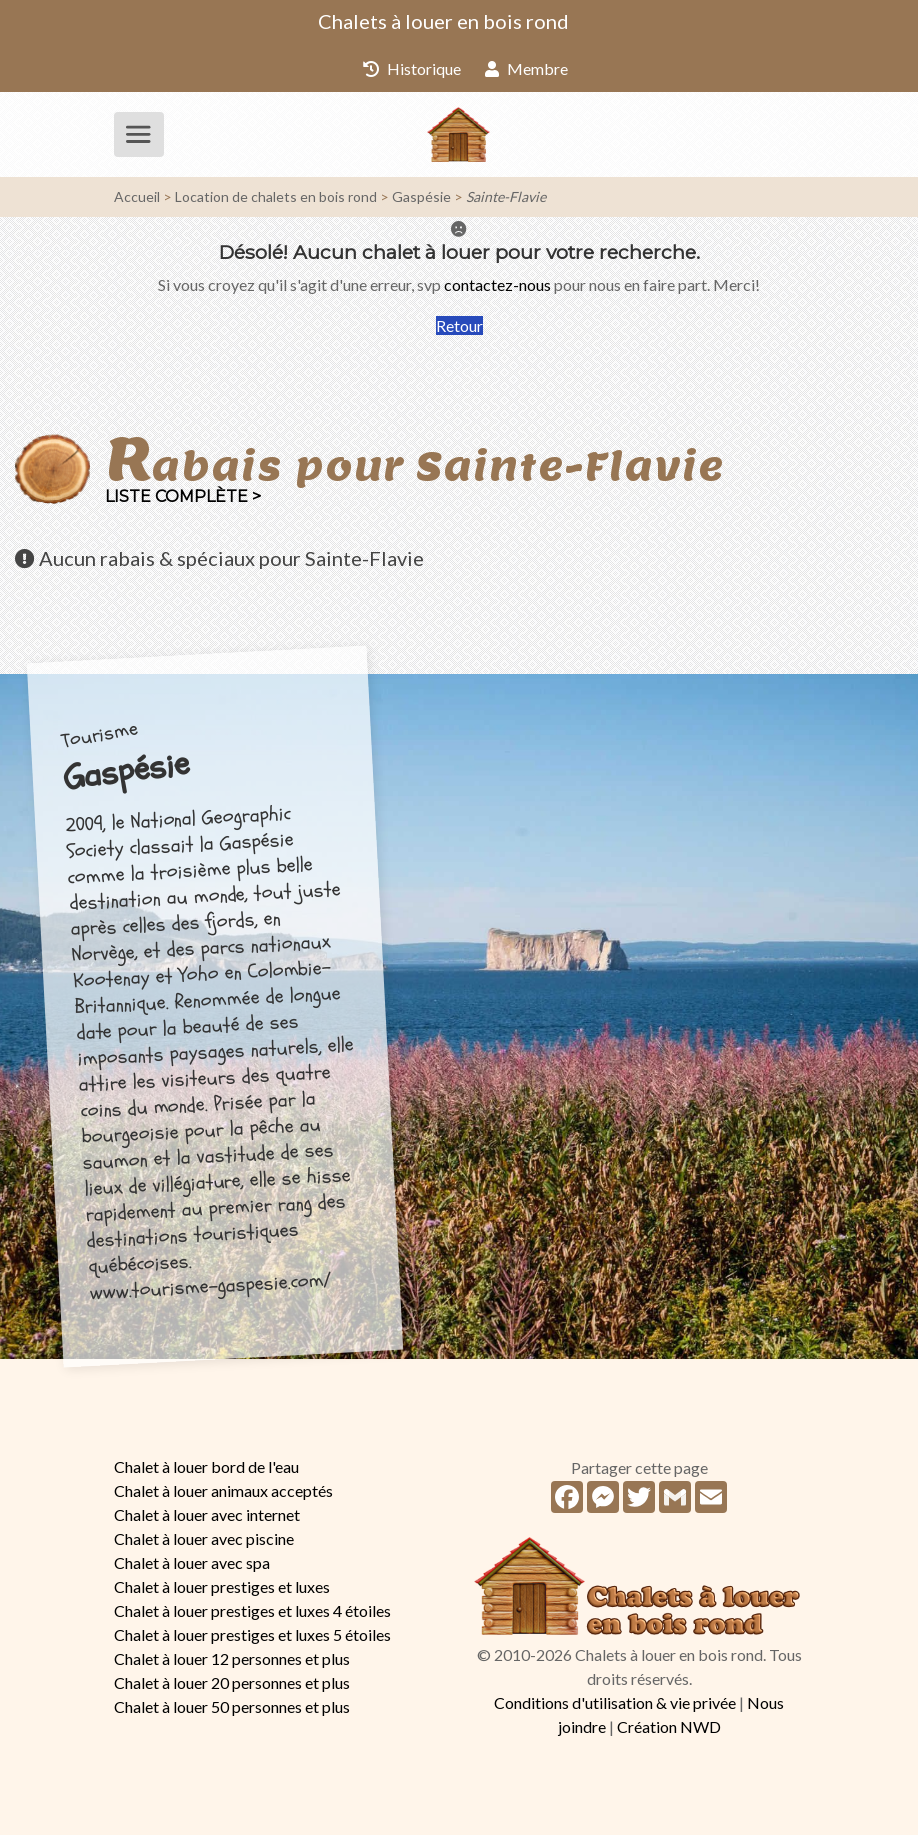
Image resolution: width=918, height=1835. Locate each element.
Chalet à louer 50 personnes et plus (232, 1706)
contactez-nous (497, 284)
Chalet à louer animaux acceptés (223, 1490)
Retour (459, 325)
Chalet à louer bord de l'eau (206, 1466)
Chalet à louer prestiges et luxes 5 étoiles (252, 1634)
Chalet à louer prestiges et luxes (222, 1586)
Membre (526, 68)
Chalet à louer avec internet (207, 1514)
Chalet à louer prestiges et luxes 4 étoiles (252, 1610)
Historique (412, 68)
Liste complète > (183, 496)
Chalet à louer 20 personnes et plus (232, 1682)
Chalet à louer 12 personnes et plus (232, 1658)
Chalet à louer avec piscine (204, 1538)
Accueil (137, 196)
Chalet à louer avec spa (192, 1562)
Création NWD (669, 1726)
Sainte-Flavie (506, 196)
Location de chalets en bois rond (276, 196)
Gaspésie (421, 196)
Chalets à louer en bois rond (443, 21)
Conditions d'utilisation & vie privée (615, 1702)
